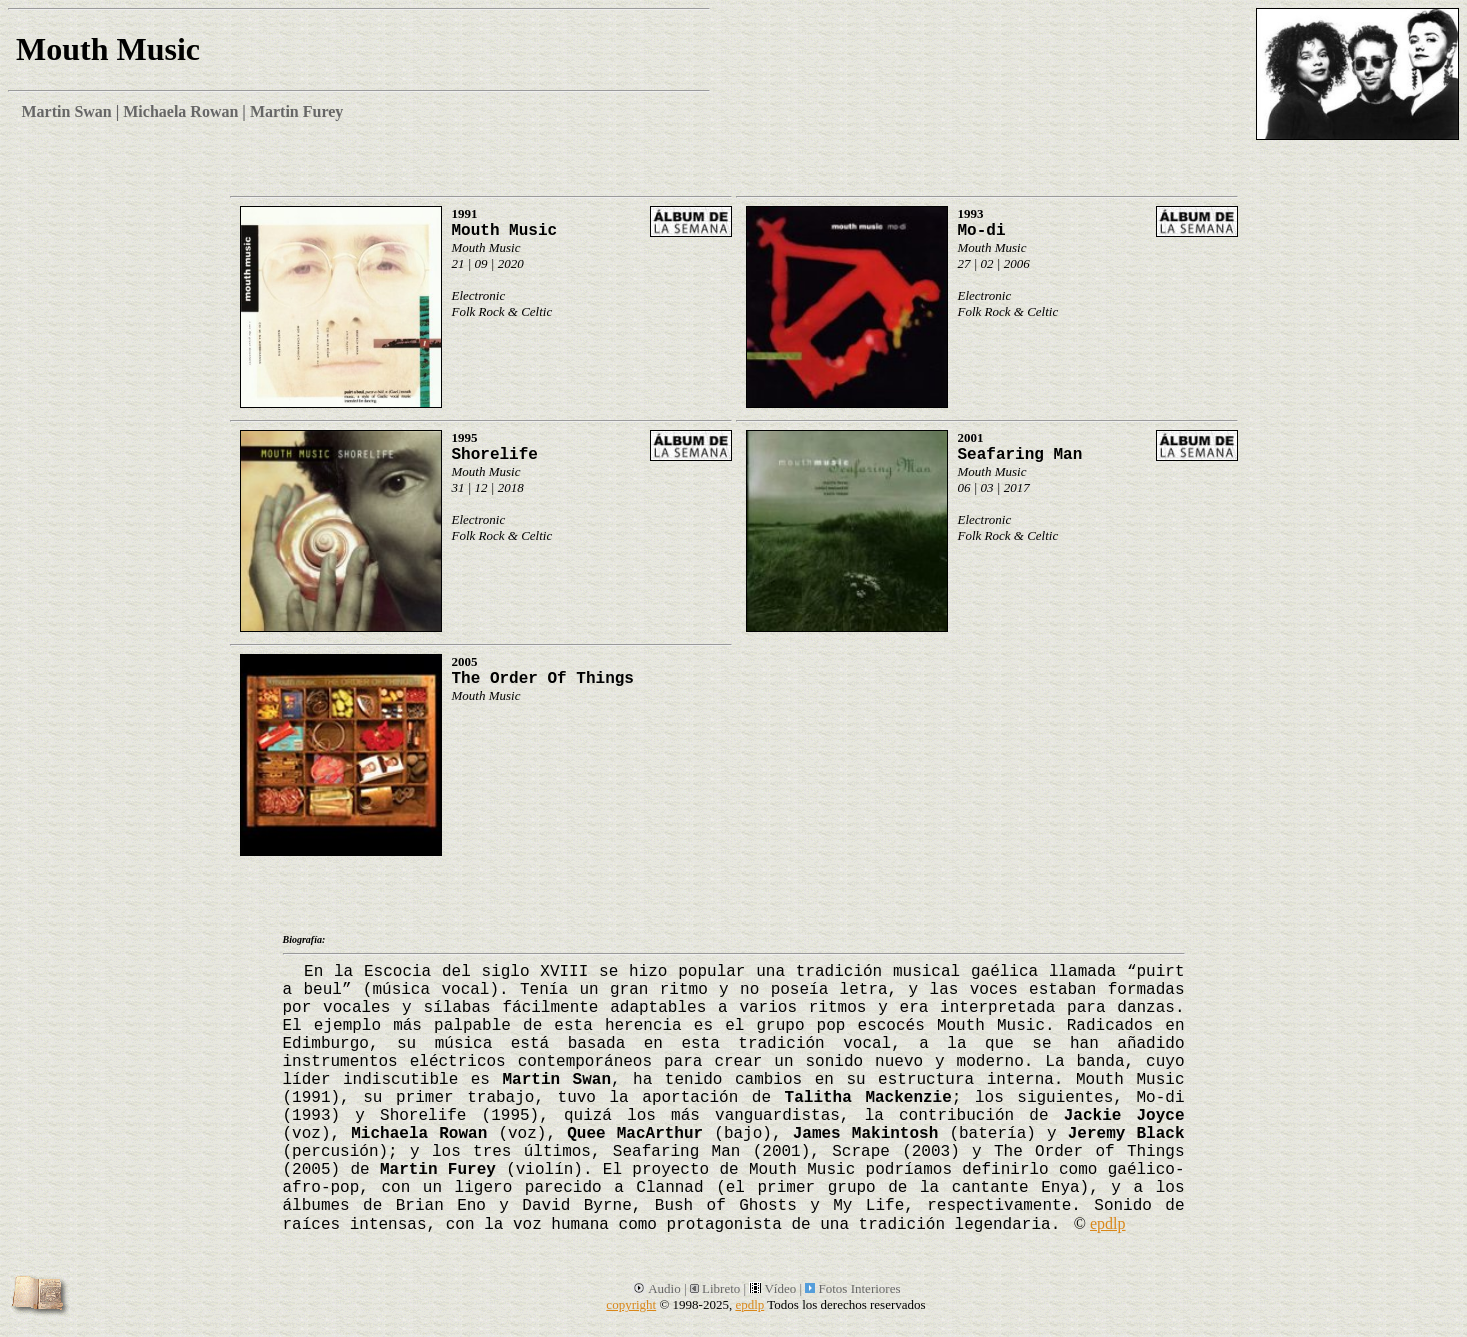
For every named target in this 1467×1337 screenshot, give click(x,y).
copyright (631, 1304)
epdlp (1108, 1223)
